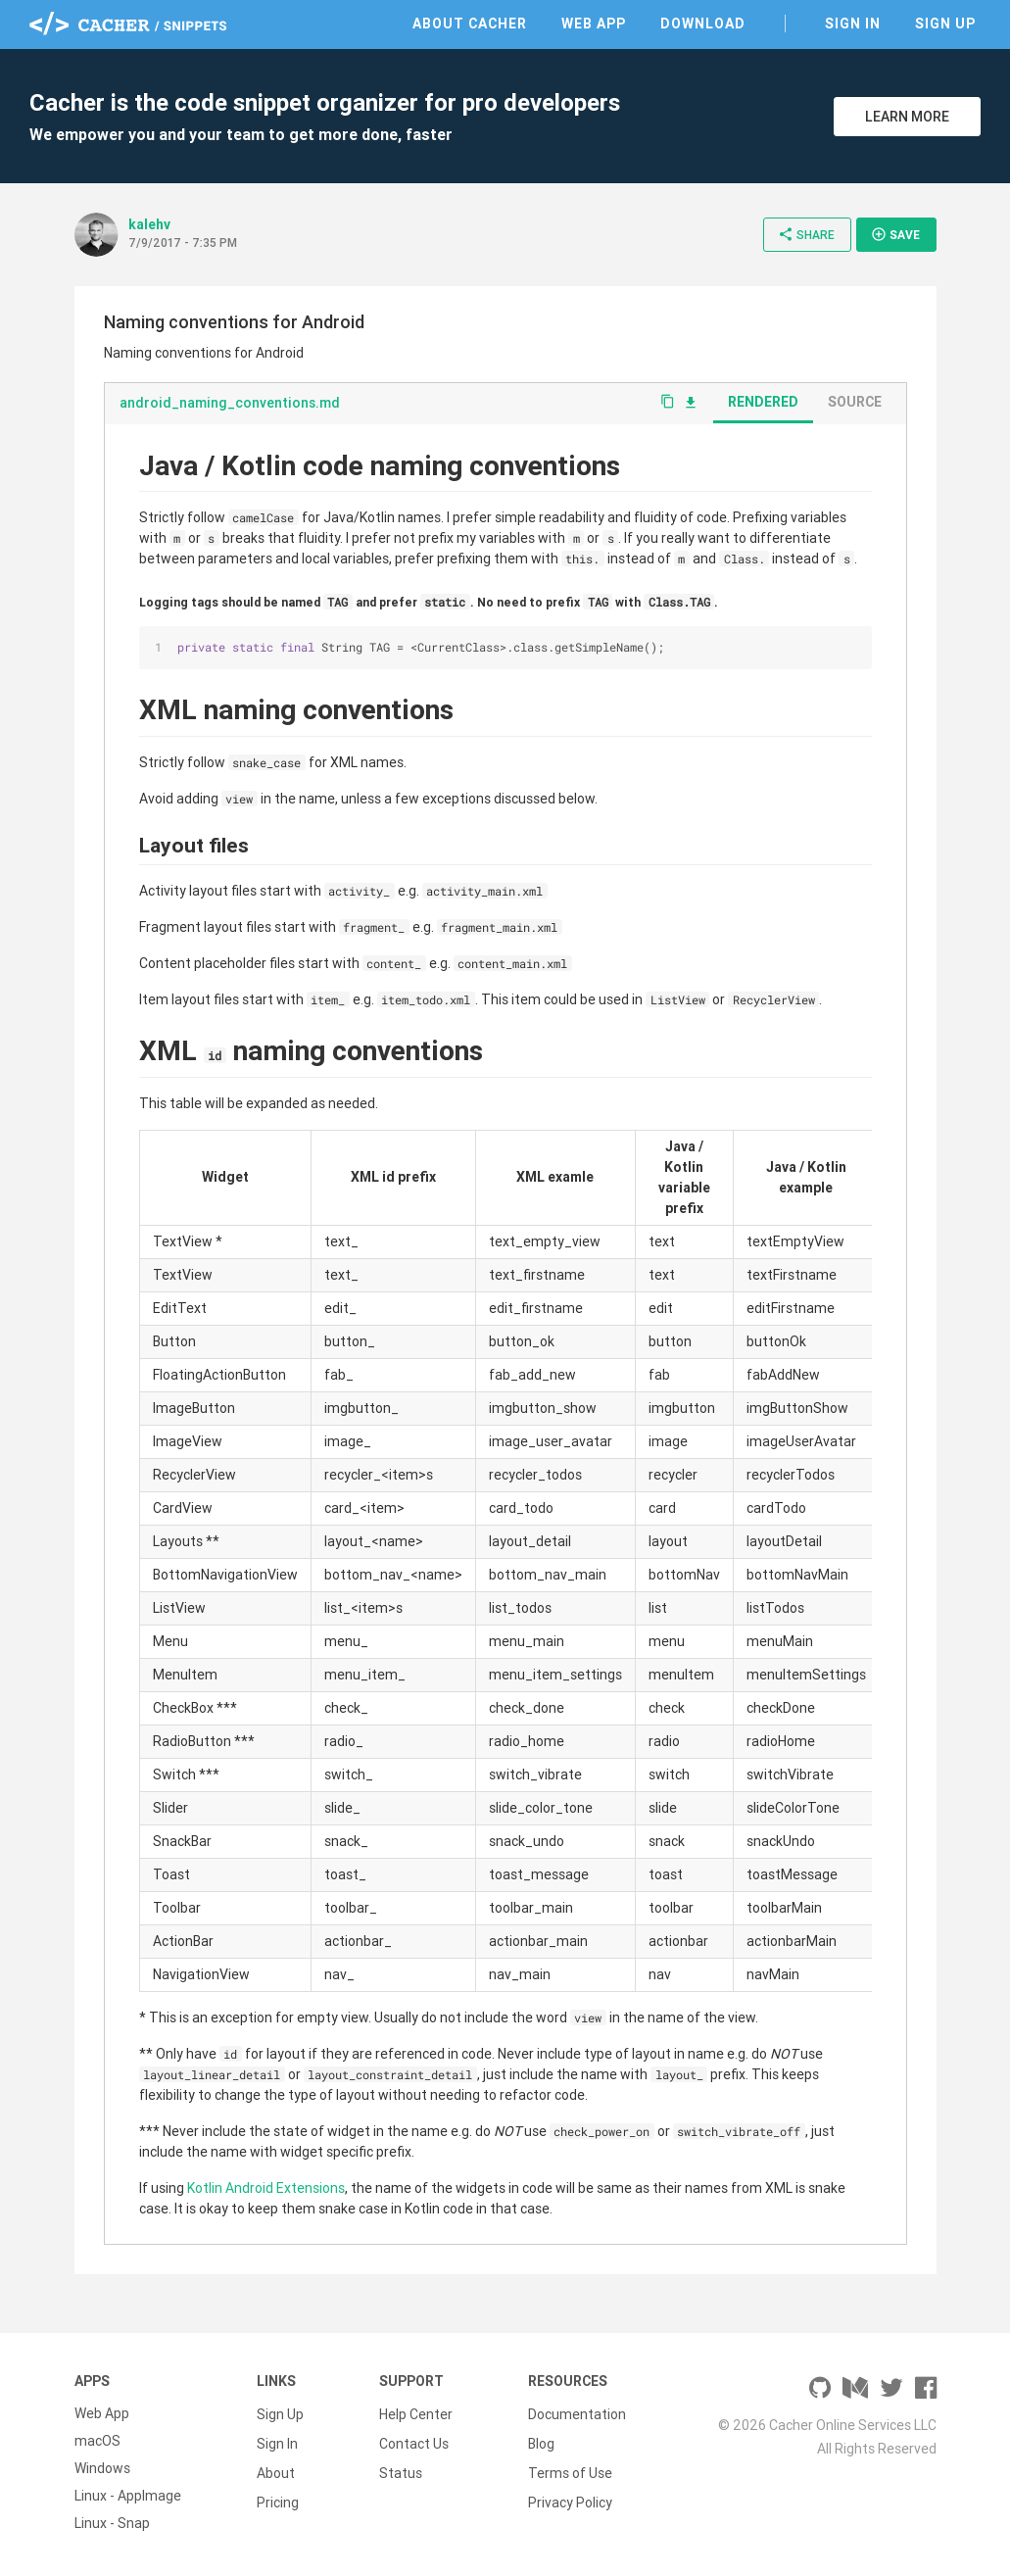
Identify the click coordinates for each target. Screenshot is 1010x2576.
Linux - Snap (112, 2523)
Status (400, 2468)
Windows (102, 2468)
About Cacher (469, 23)
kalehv (149, 224)
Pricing (278, 2495)
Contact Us (414, 2441)
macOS (97, 2441)
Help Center (416, 2413)
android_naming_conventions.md (230, 403)
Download (702, 23)
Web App (593, 23)
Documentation (577, 2413)
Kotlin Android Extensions (266, 2188)
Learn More (907, 116)
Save (895, 234)
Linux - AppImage (127, 2495)
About (276, 2468)
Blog (541, 2441)
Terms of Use (570, 2468)
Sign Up (945, 23)
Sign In (853, 23)
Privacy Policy (570, 2495)
